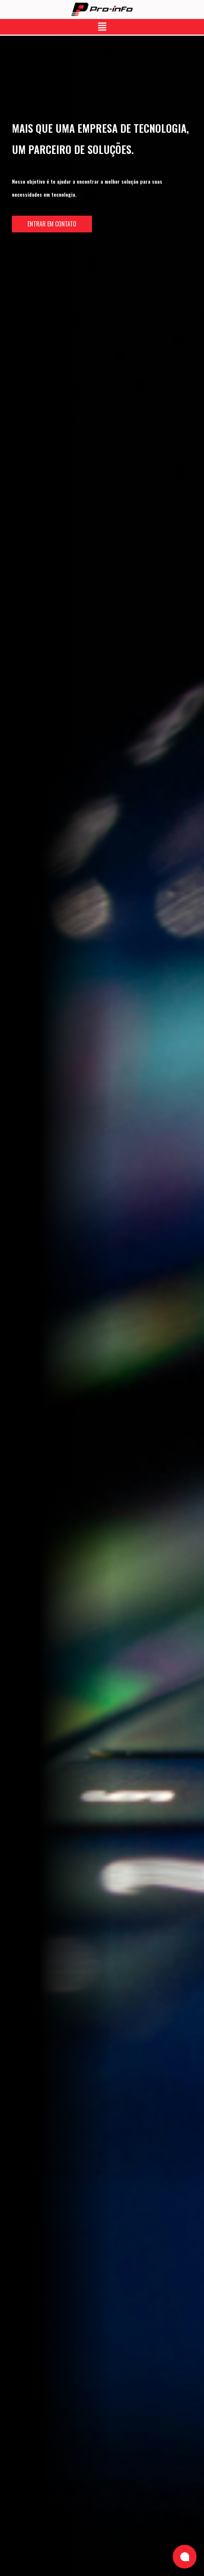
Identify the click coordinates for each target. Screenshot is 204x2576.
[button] (102, 27)
